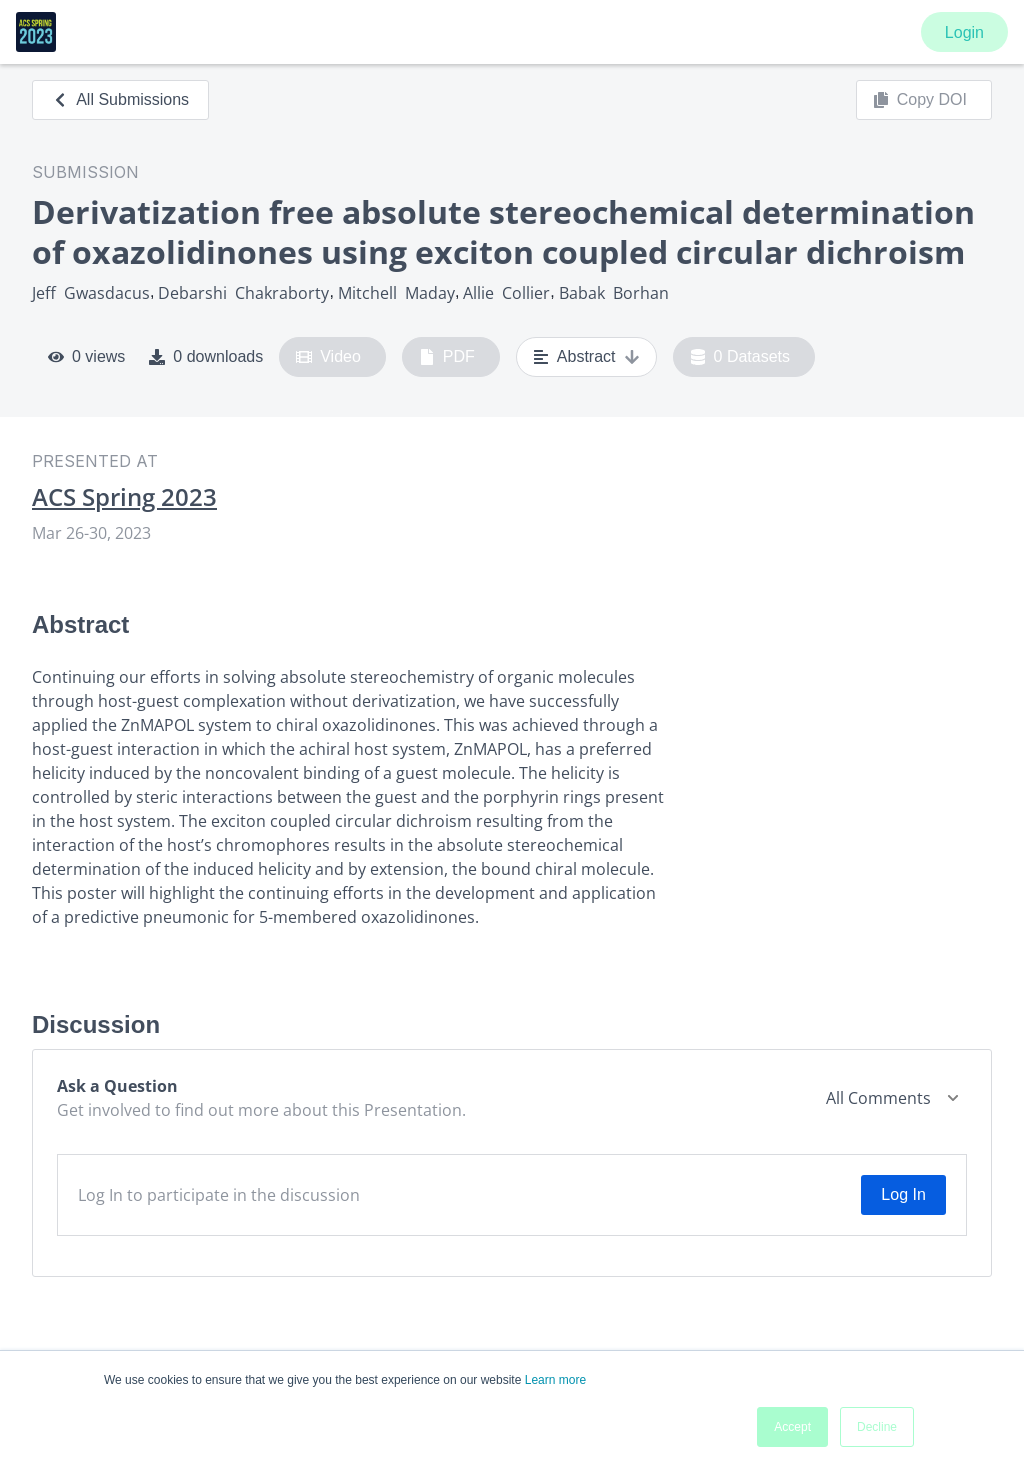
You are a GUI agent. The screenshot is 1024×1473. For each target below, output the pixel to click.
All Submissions (120, 99)
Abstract (586, 357)
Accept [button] (792, 1427)
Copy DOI (920, 100)
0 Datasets (740, 357)
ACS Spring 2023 (124, 497)
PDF (447, 357)
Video (328, 357)
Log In (903, 1194)
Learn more (555, 1380)
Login (964, 32)
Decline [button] (877, 1427)
